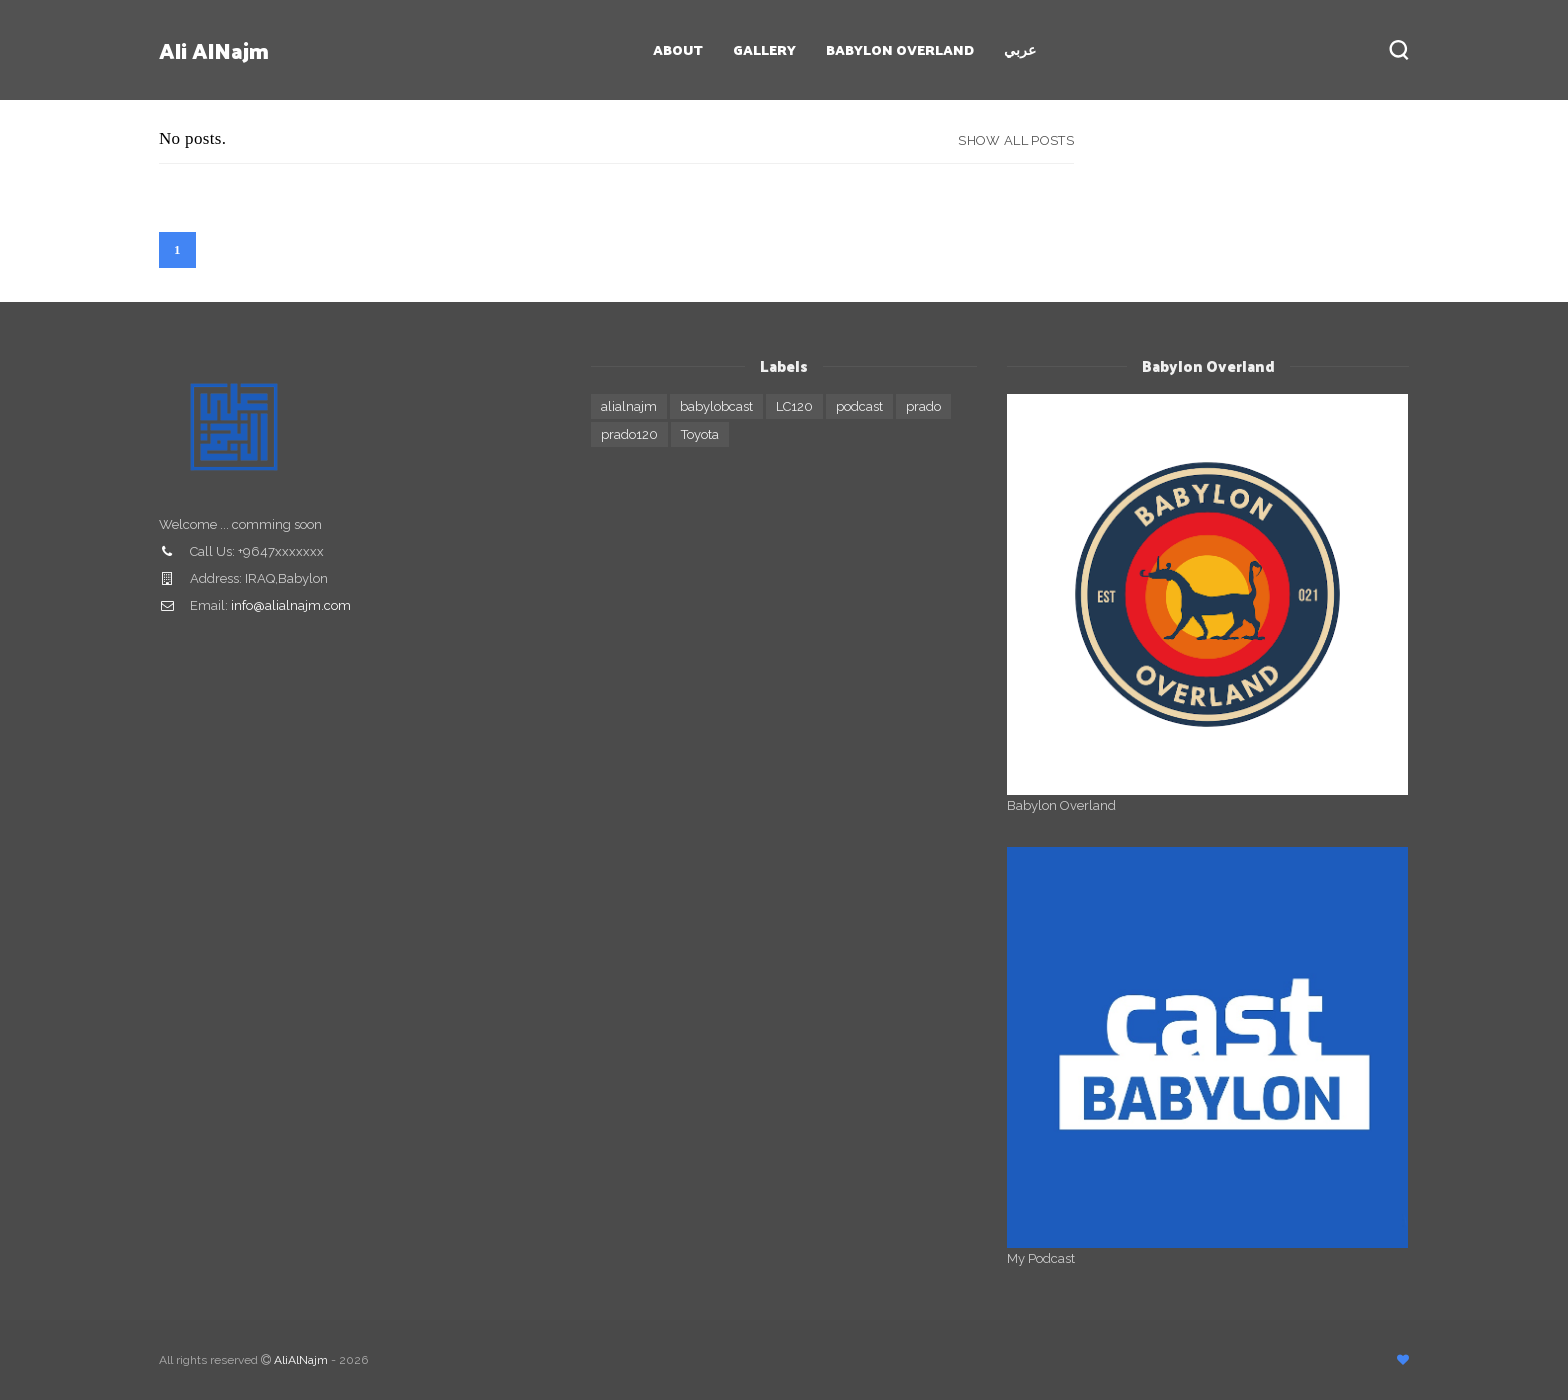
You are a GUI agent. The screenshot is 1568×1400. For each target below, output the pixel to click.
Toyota (700, 434)
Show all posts (1016, 140)
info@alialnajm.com (291, 605)
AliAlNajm (301, 1360)
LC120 (794, 406)
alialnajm (629, 406)
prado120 (629, 434)
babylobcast (716, 406)
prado (923, 406)
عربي (1020, 49)
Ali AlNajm (214, 50)
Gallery (764, 49)
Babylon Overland (900, 49)
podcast (859, 406)
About (678, 49)
